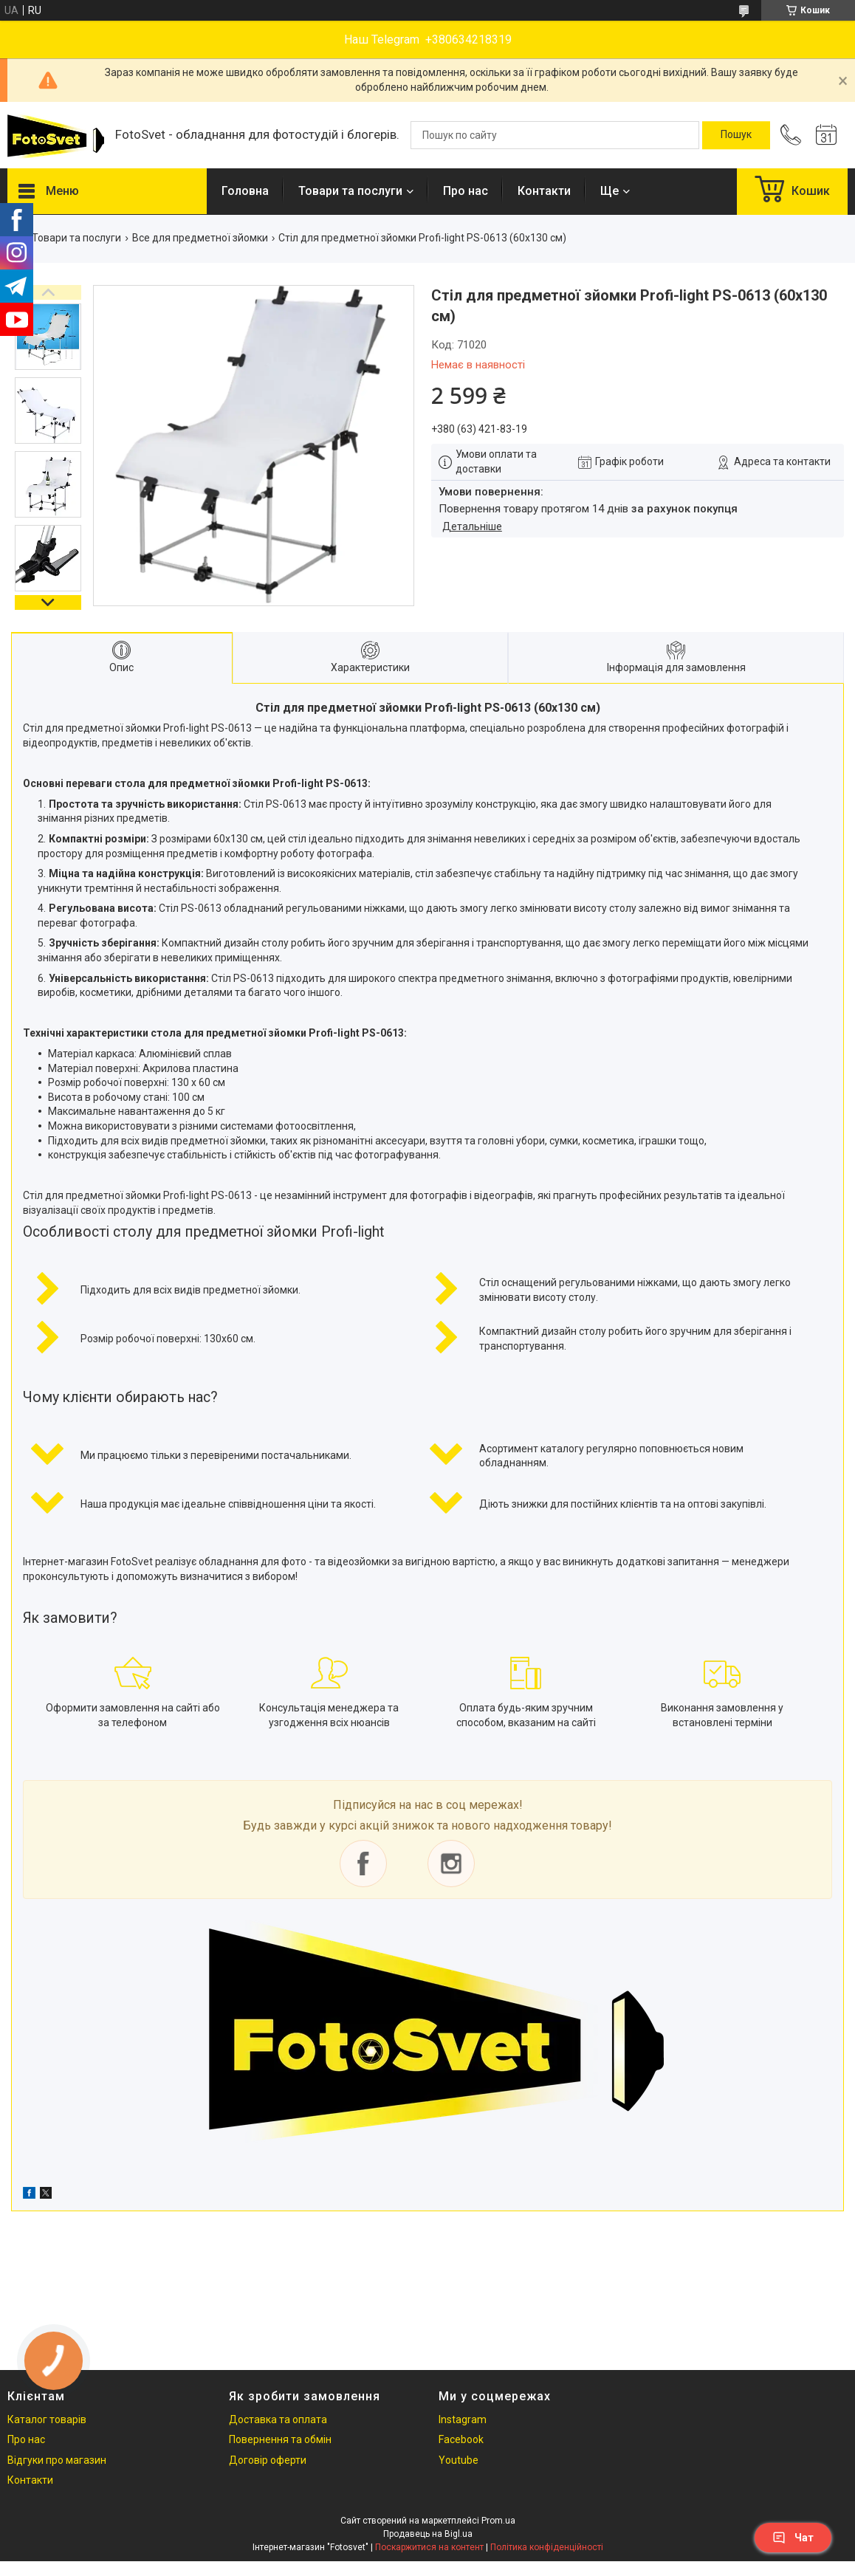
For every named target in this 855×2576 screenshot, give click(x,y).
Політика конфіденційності (546, 2547)
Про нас (465, 191)
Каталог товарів (46, 2419)
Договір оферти (267, 2460)
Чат (793, 2537)
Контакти (544, 191)
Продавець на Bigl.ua (428, 2534)
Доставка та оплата (278, 2419)
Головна (245, 191)
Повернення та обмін (280, 2439)
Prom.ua (498, 2520)
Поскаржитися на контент (429, 2547)
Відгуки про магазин (56, 2460)
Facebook (461, 2439)
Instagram (463, 2419)
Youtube (458, 2460)
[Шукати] (736, 135)
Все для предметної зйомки (200, 238)
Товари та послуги (350, 191)
